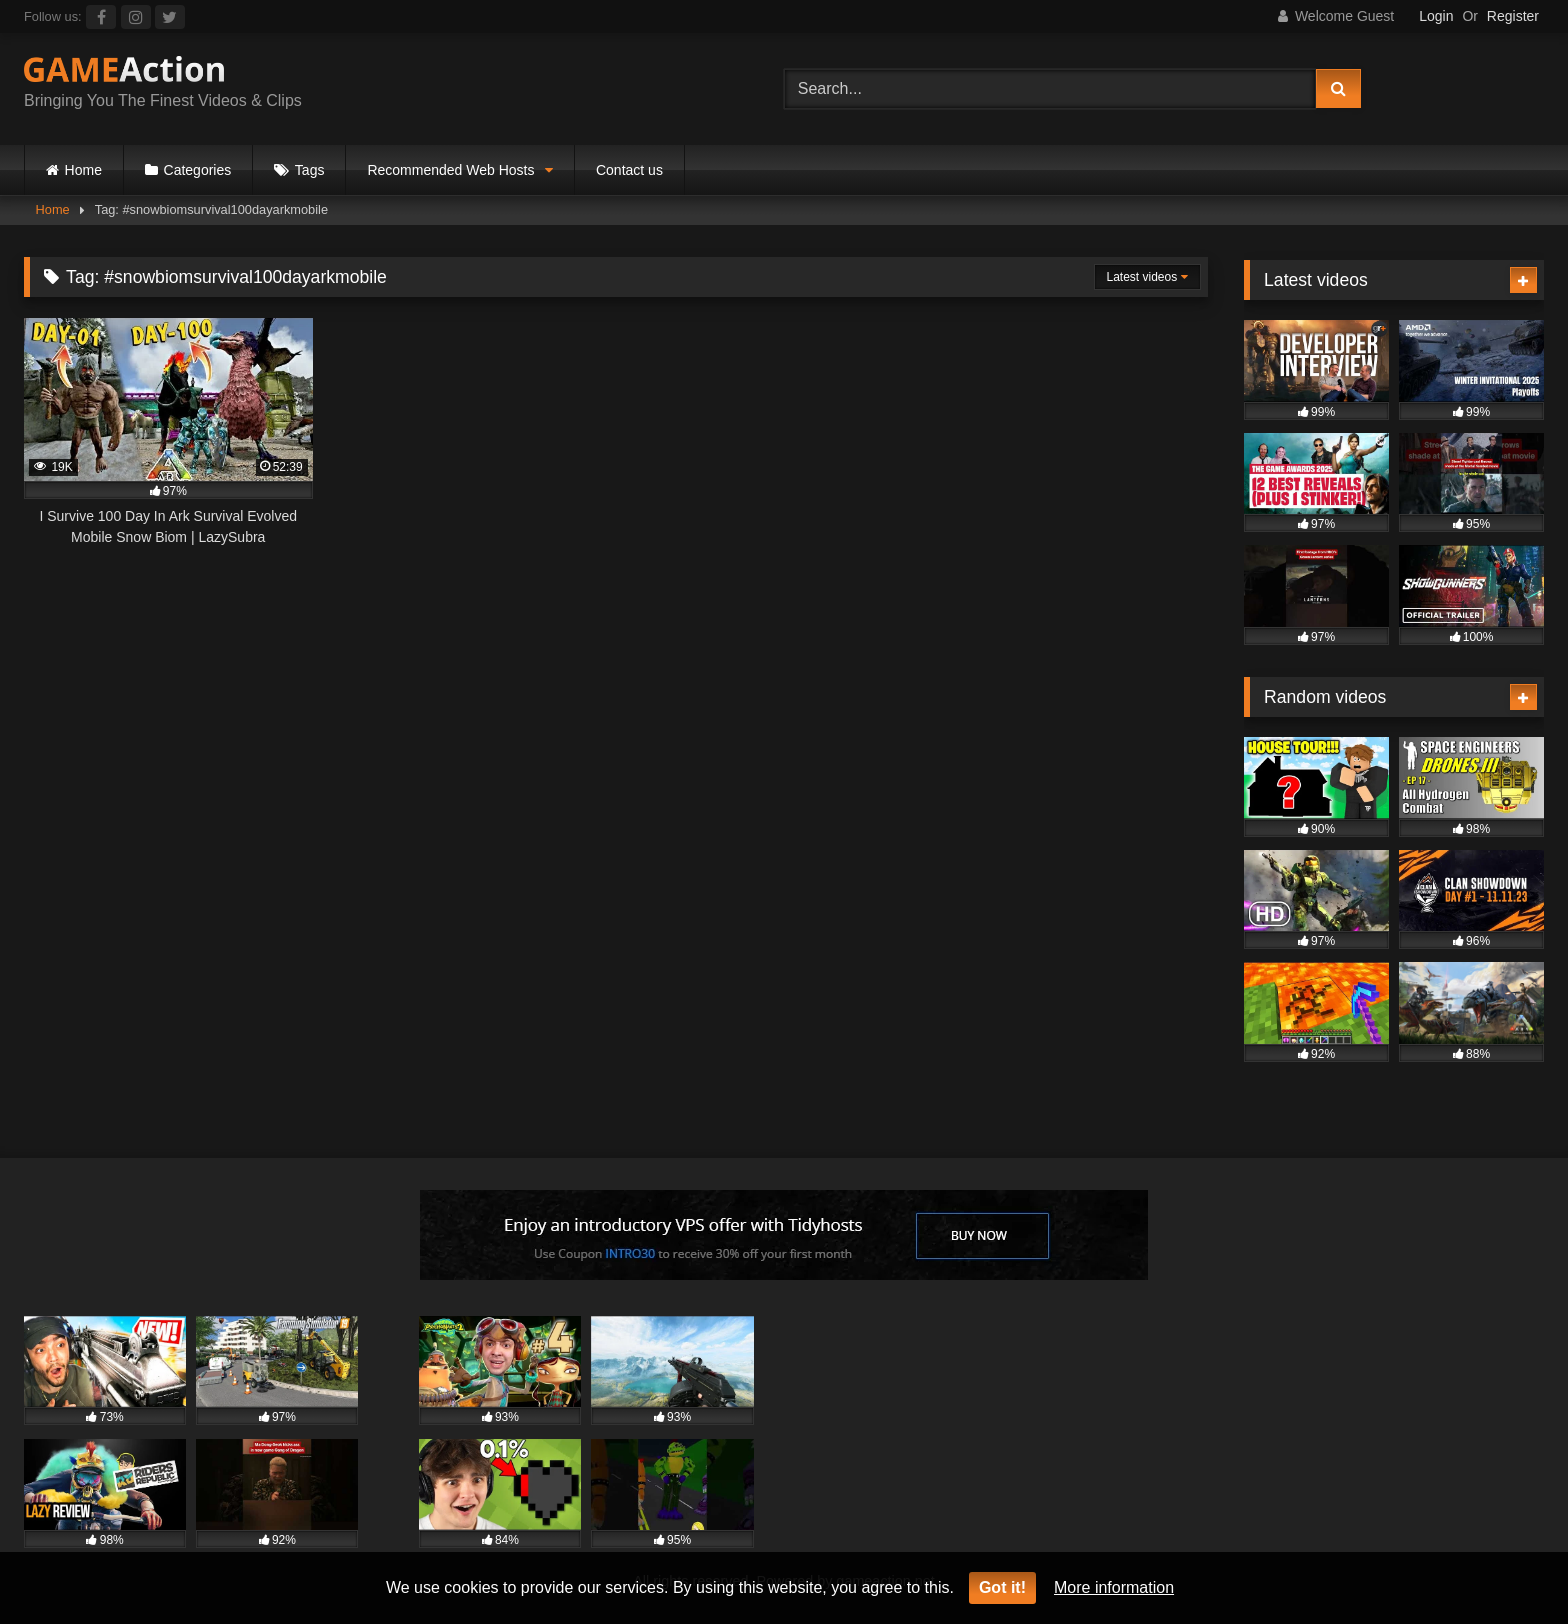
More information (1114, 1587)
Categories (198, 170)
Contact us (629, 170)
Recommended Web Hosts (450, 170)
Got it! (1002, 1587)
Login (1436, 16)
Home (83, 170)
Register (1513, 16)
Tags (310, 170)
